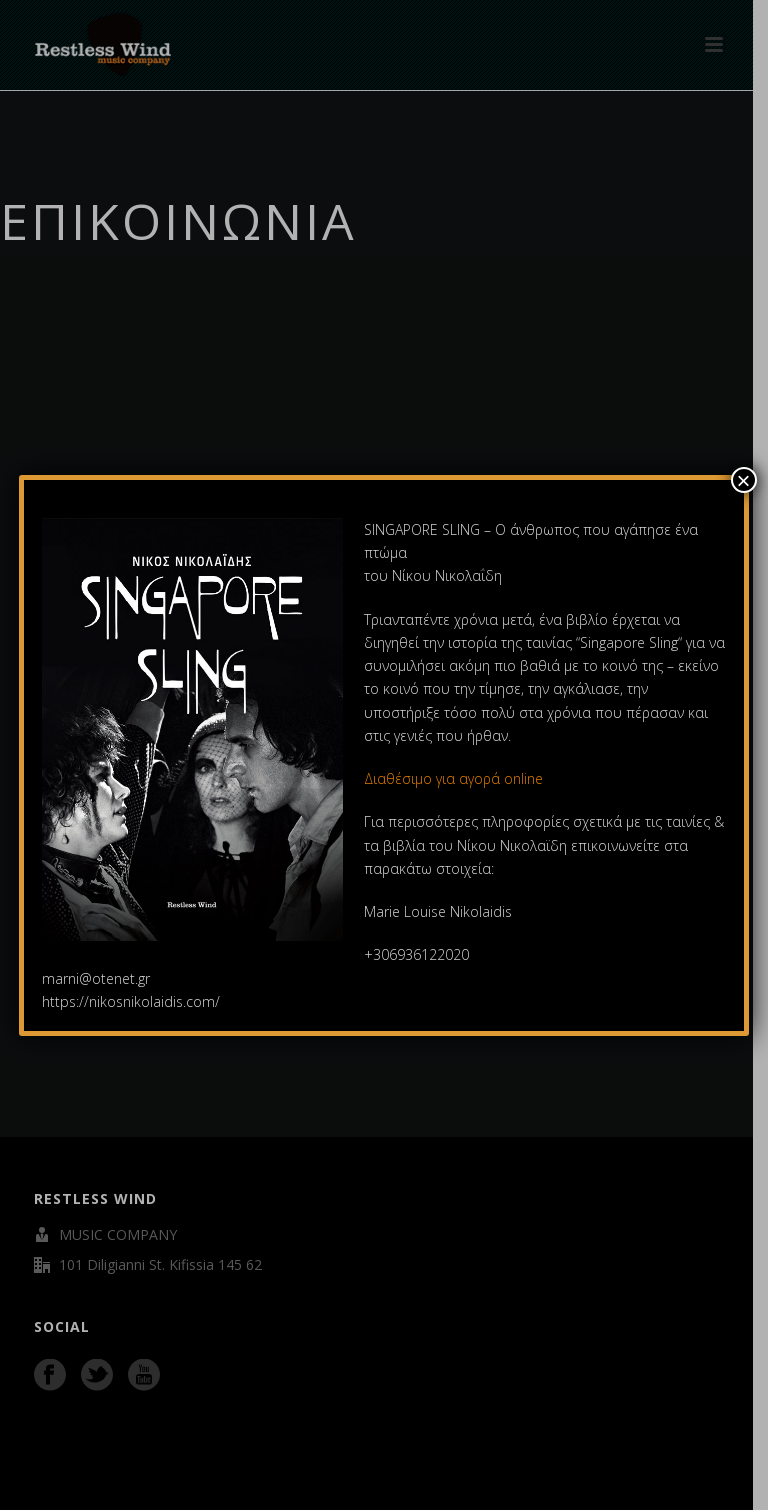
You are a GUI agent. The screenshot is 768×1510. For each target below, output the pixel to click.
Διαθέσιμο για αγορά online (455, 778)
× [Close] (744, 480)
